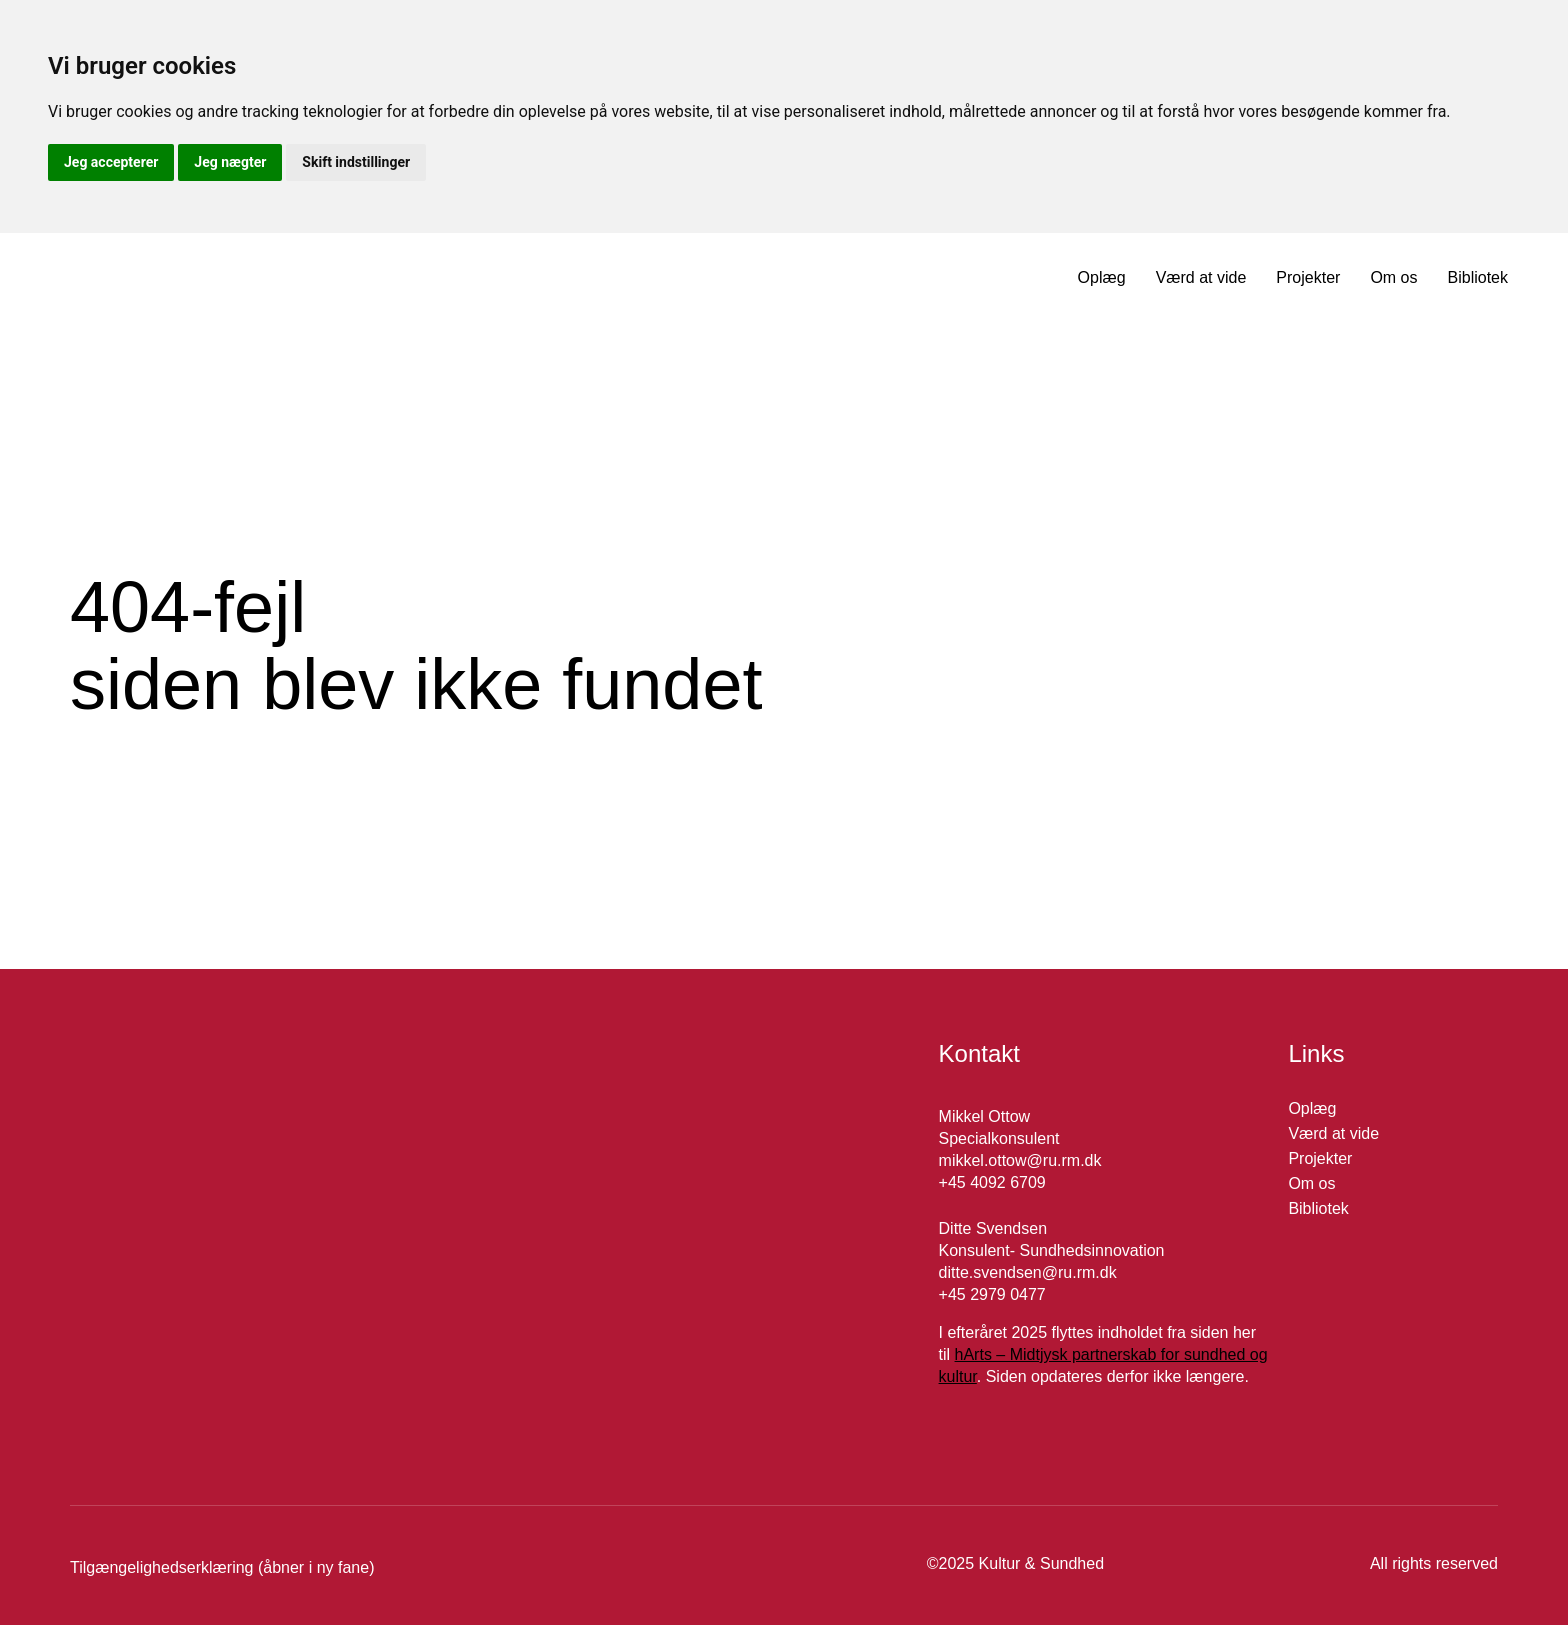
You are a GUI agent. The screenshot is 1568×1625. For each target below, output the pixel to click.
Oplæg (1102, 277)
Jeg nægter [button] (230, 162)
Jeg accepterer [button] (111, 162)
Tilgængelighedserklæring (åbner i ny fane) (222, 1567)
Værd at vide (1201, 277)
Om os (1393, 277)
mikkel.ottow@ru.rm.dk (1020, 1160)
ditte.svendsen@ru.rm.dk (1028, 1272)
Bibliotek (1478, 277)
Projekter (1308, 277)
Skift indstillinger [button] (356, 162)
